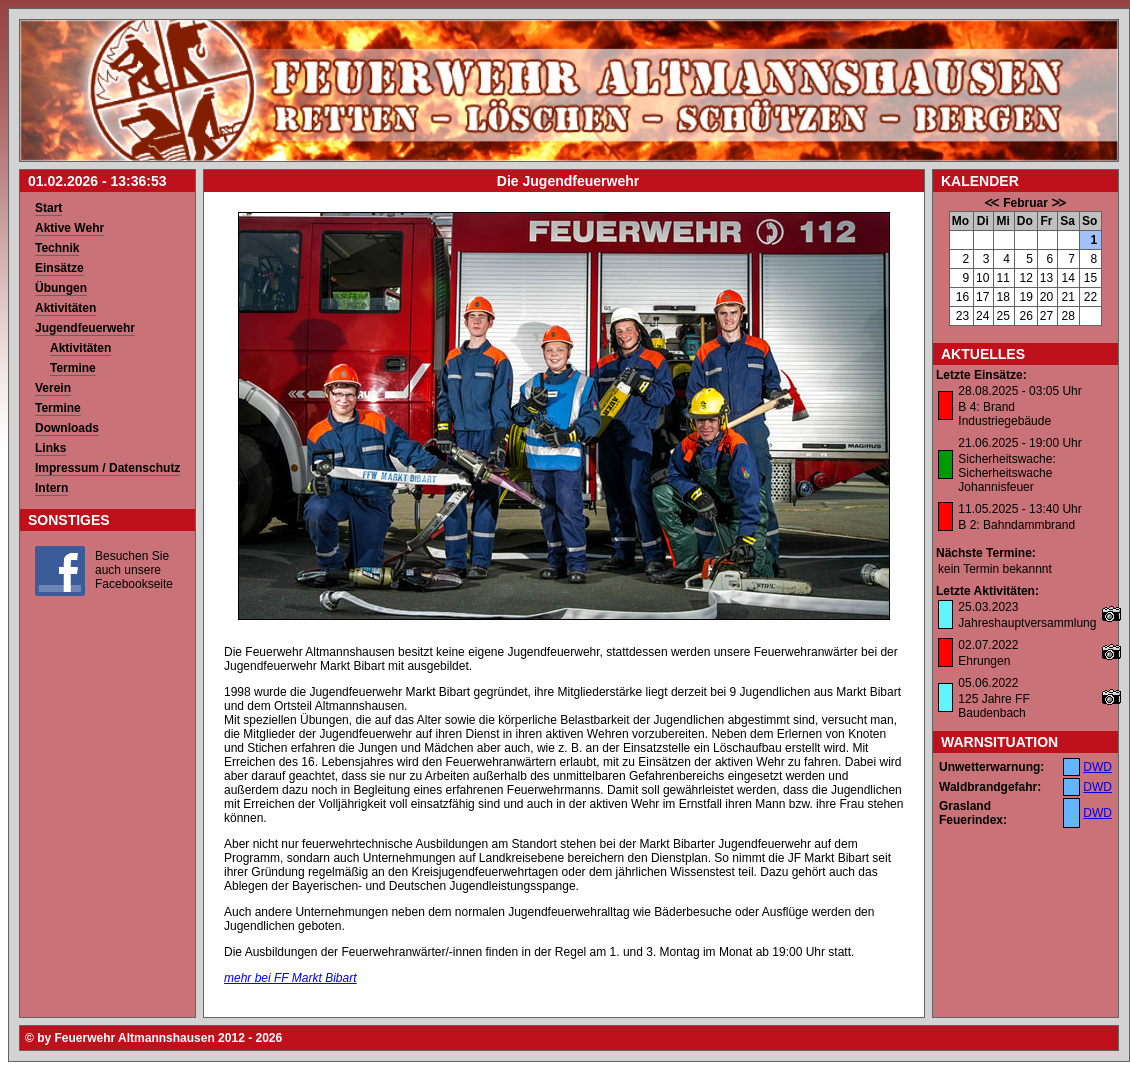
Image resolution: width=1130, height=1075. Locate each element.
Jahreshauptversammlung (1027, 623)
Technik (57, 248)
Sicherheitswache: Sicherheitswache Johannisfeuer (1006, 473)
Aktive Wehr (69, 228)
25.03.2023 (988, 607)
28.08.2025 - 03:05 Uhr (1019, 391)
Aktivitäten (65, 308)
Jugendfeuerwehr (85, 328)
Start (48, 208)
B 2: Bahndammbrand (1016, 525)
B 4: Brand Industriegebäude (1004, 414)
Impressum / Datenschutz (107, 468)
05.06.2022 (988, 683)
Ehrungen (984, 661)
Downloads (67, 428)
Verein (53, 388)
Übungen (61, 288)
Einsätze (59, 268)
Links (50, 448)
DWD (1097, 767)
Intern (51, 488)
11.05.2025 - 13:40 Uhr (1019, 509)
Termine (73, 368)
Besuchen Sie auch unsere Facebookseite (134, 570)
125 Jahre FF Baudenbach (993, 706)
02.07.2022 (988, 645)
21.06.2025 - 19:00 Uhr (1019, 443)
